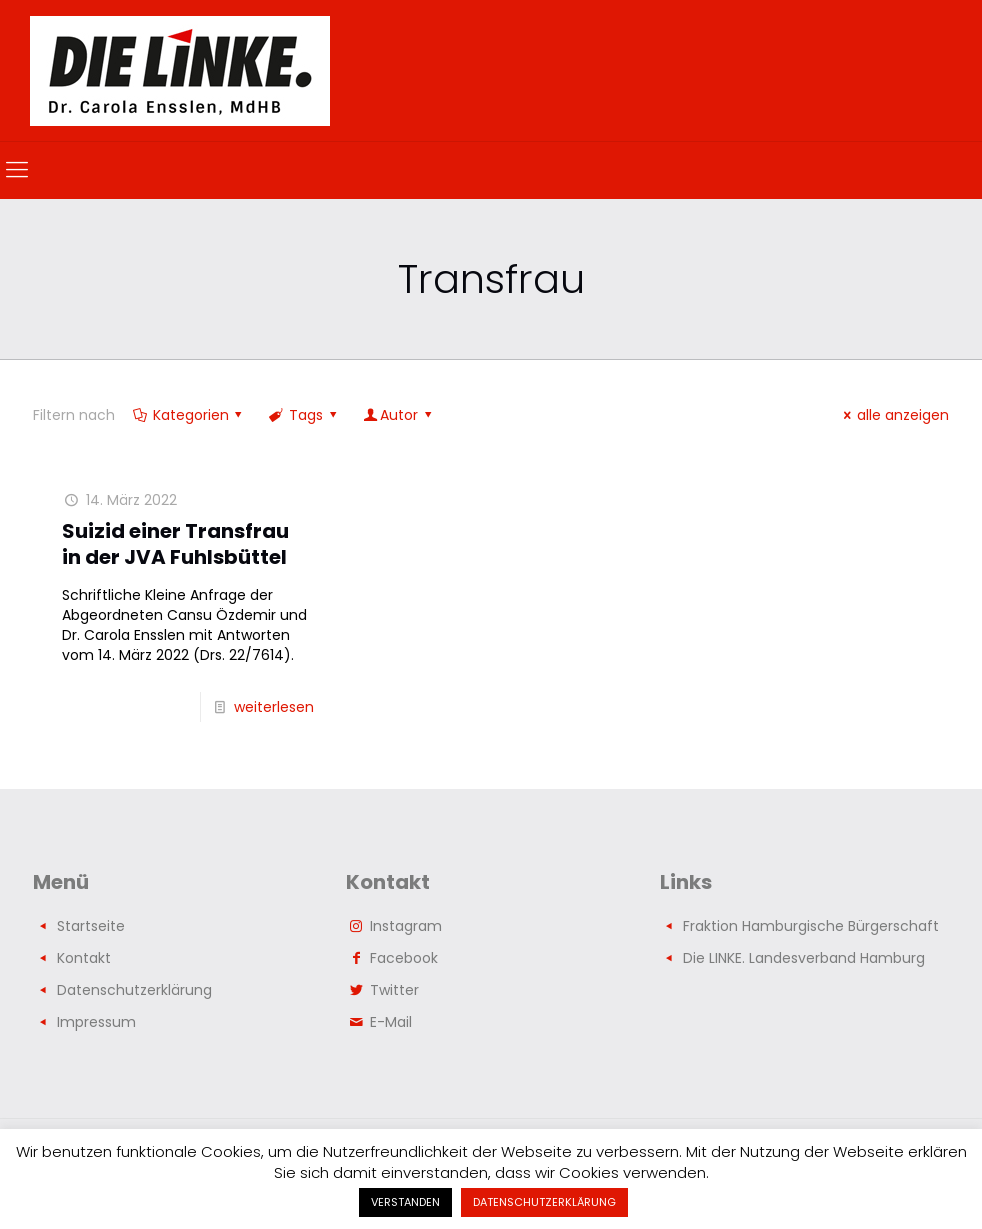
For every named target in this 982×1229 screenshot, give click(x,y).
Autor (398, 415)
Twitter (394, 990)
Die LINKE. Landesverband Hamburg (804, 958)
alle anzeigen (893, 415)
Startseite (91, 926)
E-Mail (391, 1022)
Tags (304, 415)
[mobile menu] (17, 170)
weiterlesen (274, 707)
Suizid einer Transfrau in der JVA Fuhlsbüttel (175, 544)
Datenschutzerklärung (134, 990)
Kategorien (189, 415)
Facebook (404, 958)
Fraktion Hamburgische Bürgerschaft (811, 926)
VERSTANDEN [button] (405, 1202)
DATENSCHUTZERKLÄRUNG (544, 1202)
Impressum (96, 1022)
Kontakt (84, 958)
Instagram (406, 926)
